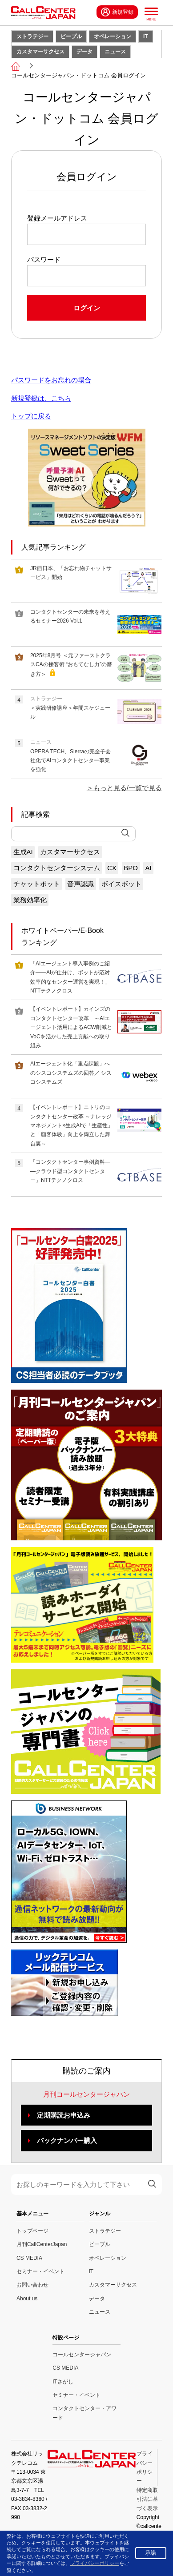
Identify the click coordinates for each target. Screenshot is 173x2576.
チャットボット (36, 884)
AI (148, 868)
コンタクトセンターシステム (56, 868)
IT (145, 36)
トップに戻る (31, 416)
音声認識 (80, 884)
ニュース (115, 51)
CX (112, 868)
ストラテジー (32, 36)
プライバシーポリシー (94, 2563)
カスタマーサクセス (40, 51)
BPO (131, 868)
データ (84, 51)
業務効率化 (30, 900)
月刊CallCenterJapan (41, 2244)
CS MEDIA (29, 2258)
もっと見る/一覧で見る (127, 788)
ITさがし (62, 2382)
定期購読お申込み (63, 2115)
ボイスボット (121, 884)
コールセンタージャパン (81, 2354)
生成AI (23, 852)
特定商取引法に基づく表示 (147, 2499)
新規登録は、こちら (41, 398)
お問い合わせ (32, 2285)
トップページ (32, 2231)
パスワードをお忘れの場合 (51, 380)
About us (26, 2298)
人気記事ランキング (53, 547)
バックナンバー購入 (67, 2140)
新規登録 (117, 12)
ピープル (71, 36)
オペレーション (112, 36)
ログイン (86, 308)
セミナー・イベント (40, 2271)
